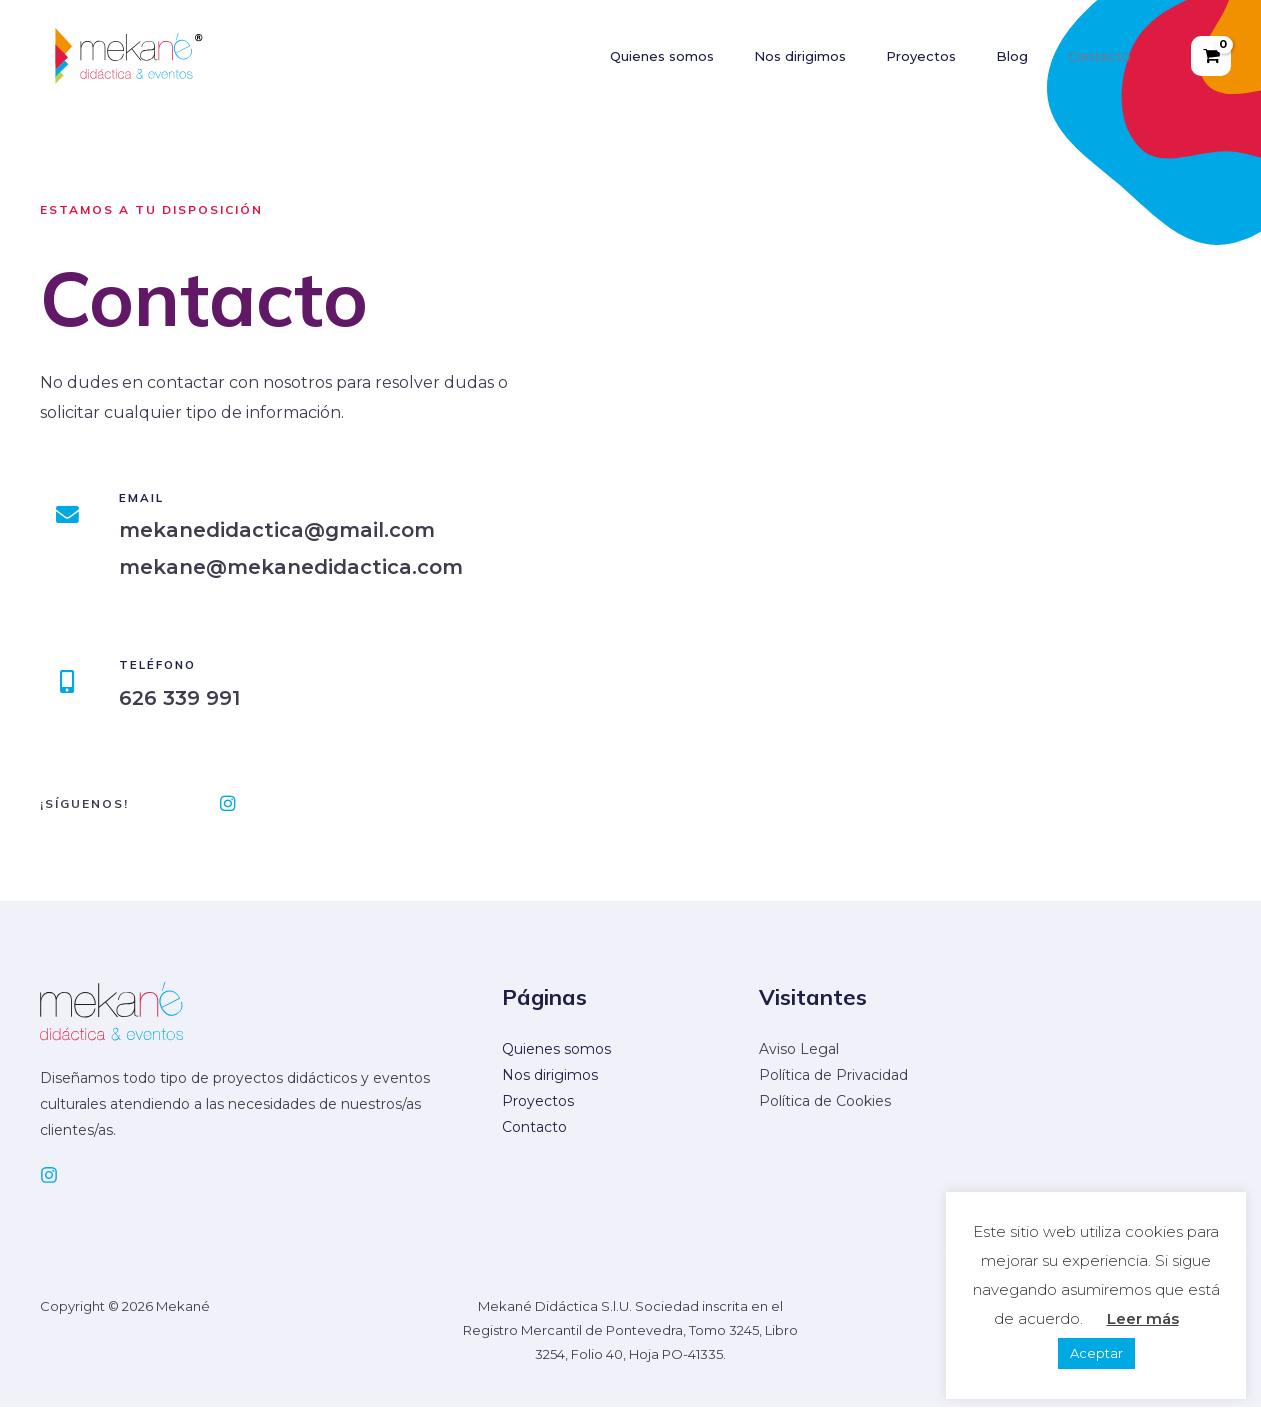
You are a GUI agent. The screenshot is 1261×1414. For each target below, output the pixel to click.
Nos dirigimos (550, 1082)
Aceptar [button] (1096, 1353)
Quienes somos (556, 1056)
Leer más (1143, 1318)
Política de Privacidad (833, 1082)
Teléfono (169, 664)
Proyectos (538, 1108)
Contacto (534, 1134)
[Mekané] (131, 54)
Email (151, 497)
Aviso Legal (799, 1056)
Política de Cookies (825, 1108)
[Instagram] (49, 1182)
